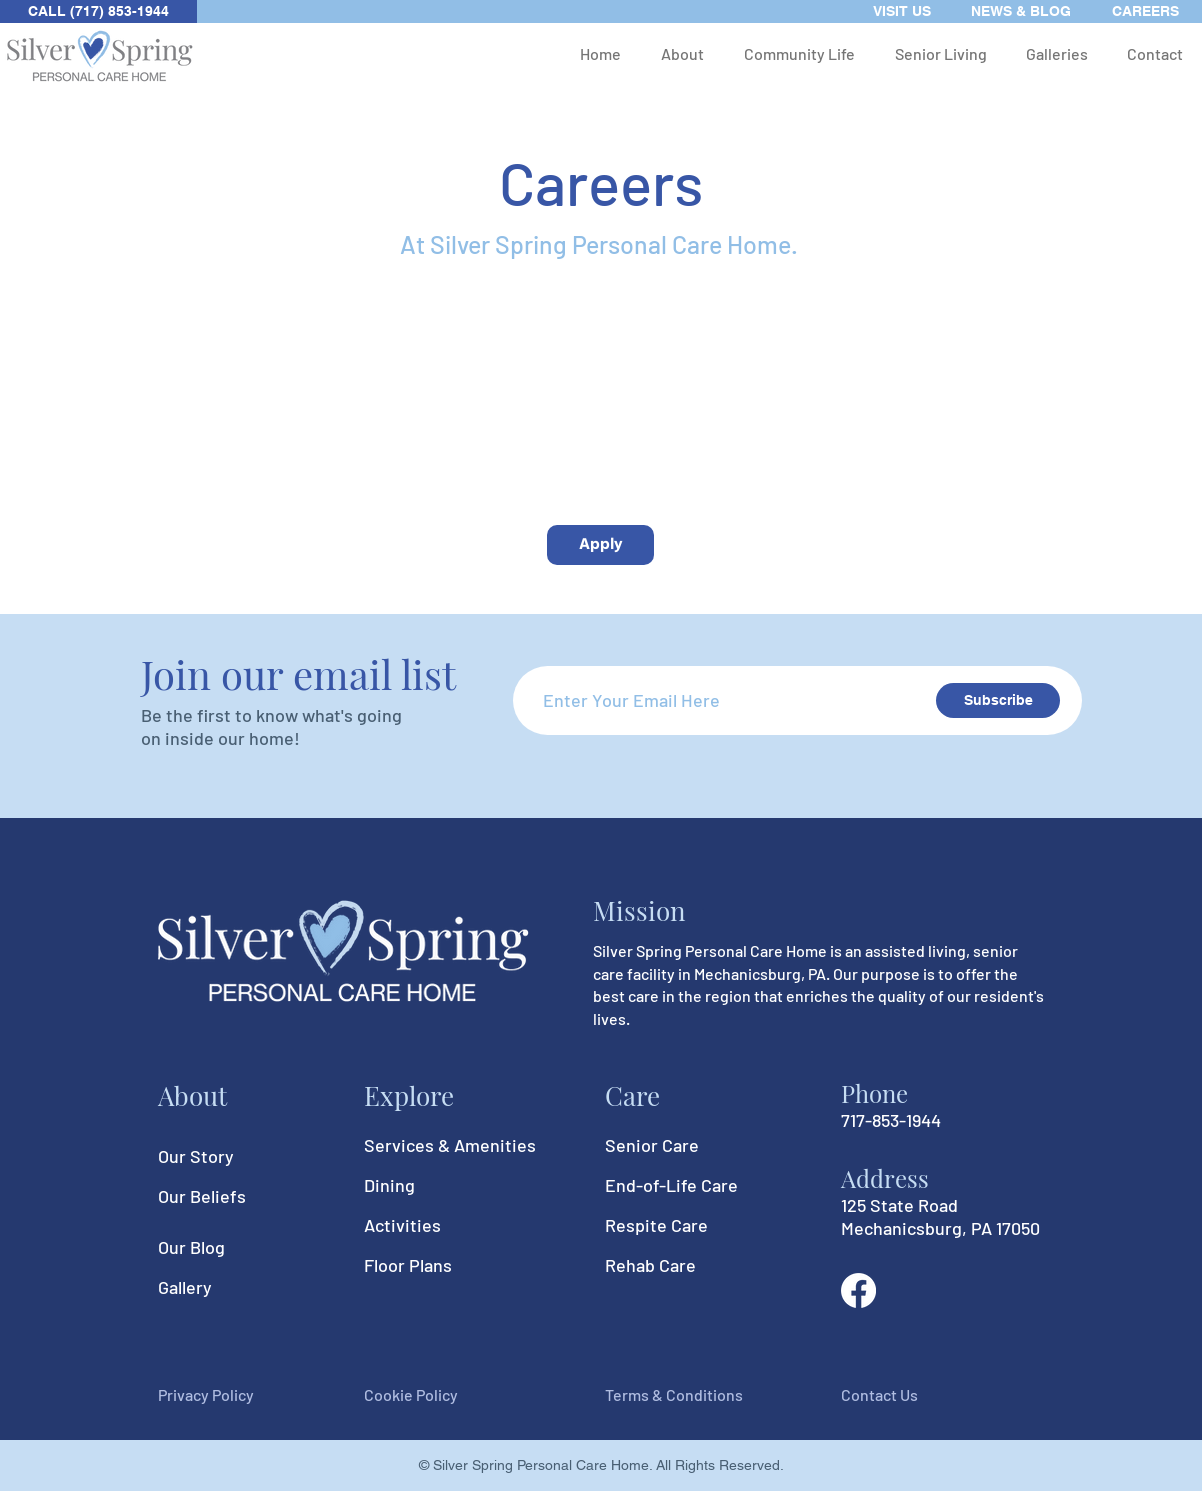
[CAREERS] (1145, 11)
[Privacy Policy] (229, 1396)
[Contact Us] (912, 1396)
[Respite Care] (676, 1225)
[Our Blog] (229, 1248)
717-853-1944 (891, 1120)
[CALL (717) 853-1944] (98, 11)
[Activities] (435, 1225)
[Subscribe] (998, 700)
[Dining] (435, 1185)
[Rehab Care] (676, 1265)
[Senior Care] (676, 1145)
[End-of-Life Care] (676, 1185)
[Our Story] (229, 1157)
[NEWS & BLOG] (1021, 11)
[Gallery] (229, 1288)
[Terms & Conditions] (676, 1396)
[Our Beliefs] (229, 1197)
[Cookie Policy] (435, 1396)
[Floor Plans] (435, 1265)
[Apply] (600, 545)
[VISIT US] (902, 11)
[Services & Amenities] (450, 1145)
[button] (682, 53)
